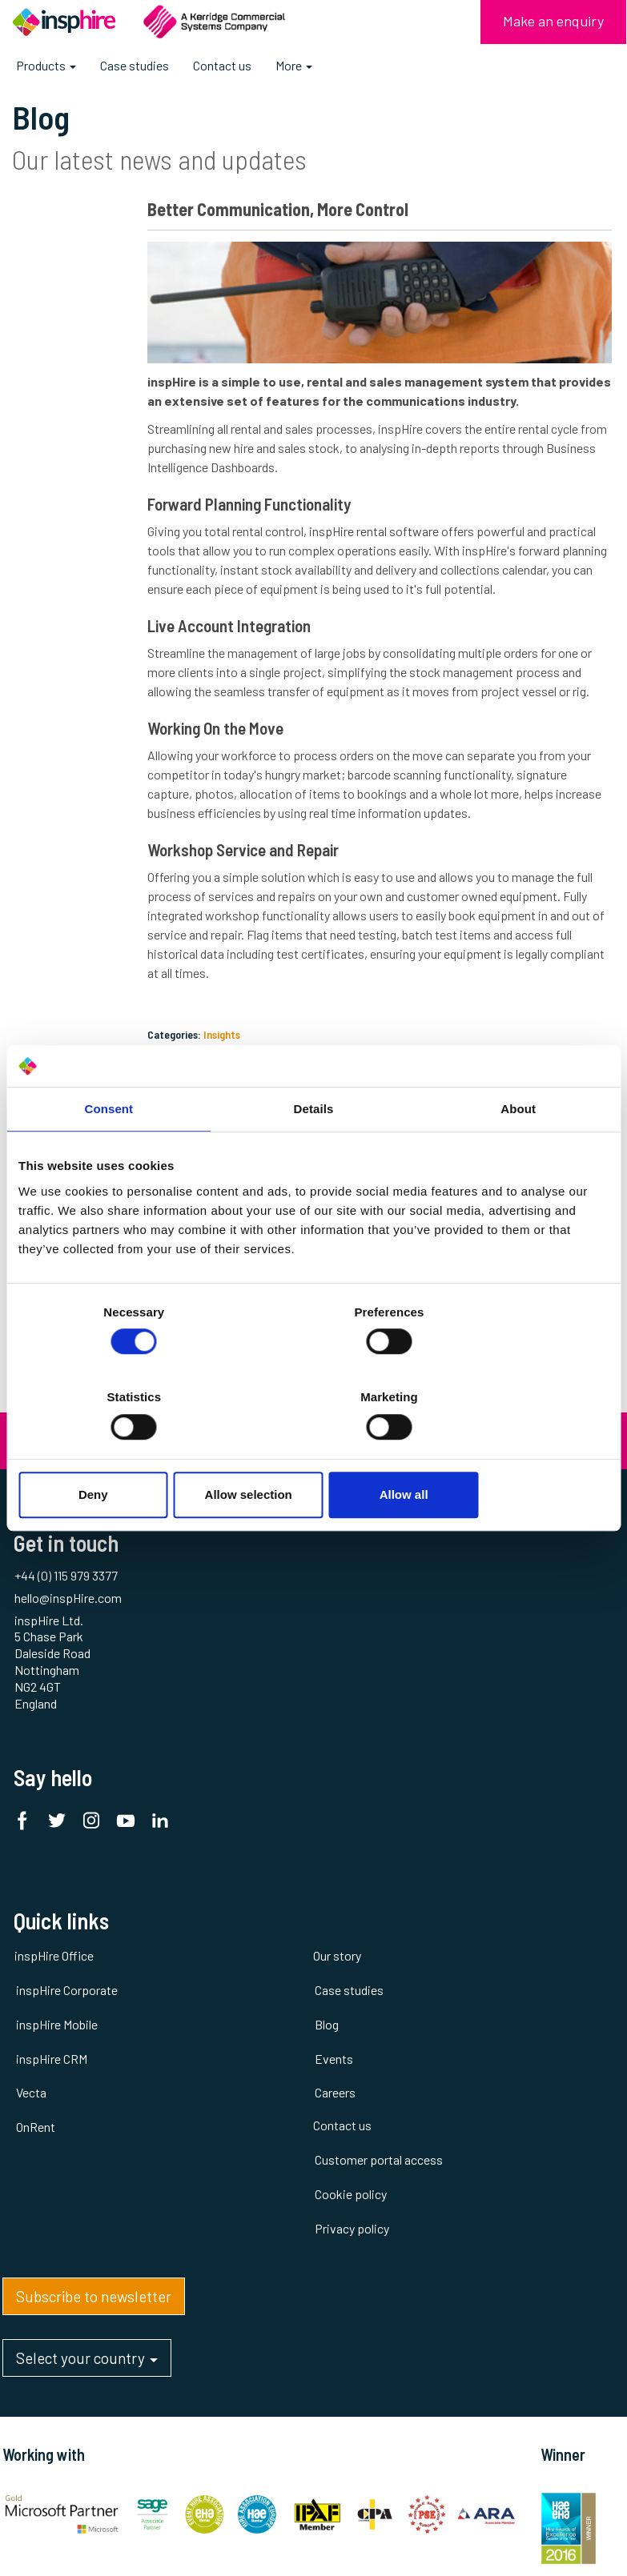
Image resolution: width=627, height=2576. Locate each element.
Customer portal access (496, 1667)
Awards (51, 303)
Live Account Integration (267, 637)
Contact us (222, 65)
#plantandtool (70, 255)
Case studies (134, 65)
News (51, 479)
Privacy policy (469, 1736)
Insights (260, 1065)
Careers (243, 1770)
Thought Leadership (65, 512)
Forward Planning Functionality (287, 496)
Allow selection (313, 1452)
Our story (245, 1633)
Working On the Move (254, 758)
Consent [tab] (108, 1152)
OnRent (33, 1805)
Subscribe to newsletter (91, 1873)
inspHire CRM (49, 1736)
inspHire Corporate (64, 1667)
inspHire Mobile (54, 1701)
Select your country (84, 1939)
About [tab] (518, 1152)
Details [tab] (314, 1152)
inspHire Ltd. (596, 2179)
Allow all (512, 1452)
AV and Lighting (72, 279)
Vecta (29, 1770)
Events (55, 431)
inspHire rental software (412, 523)
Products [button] (46, 71)
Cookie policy (468, 1701)
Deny (115, 1452)
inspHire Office (51, 1633)
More (293, 65)
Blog (235, 1701)
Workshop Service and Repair (281, 880)
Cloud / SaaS (66, 327)
